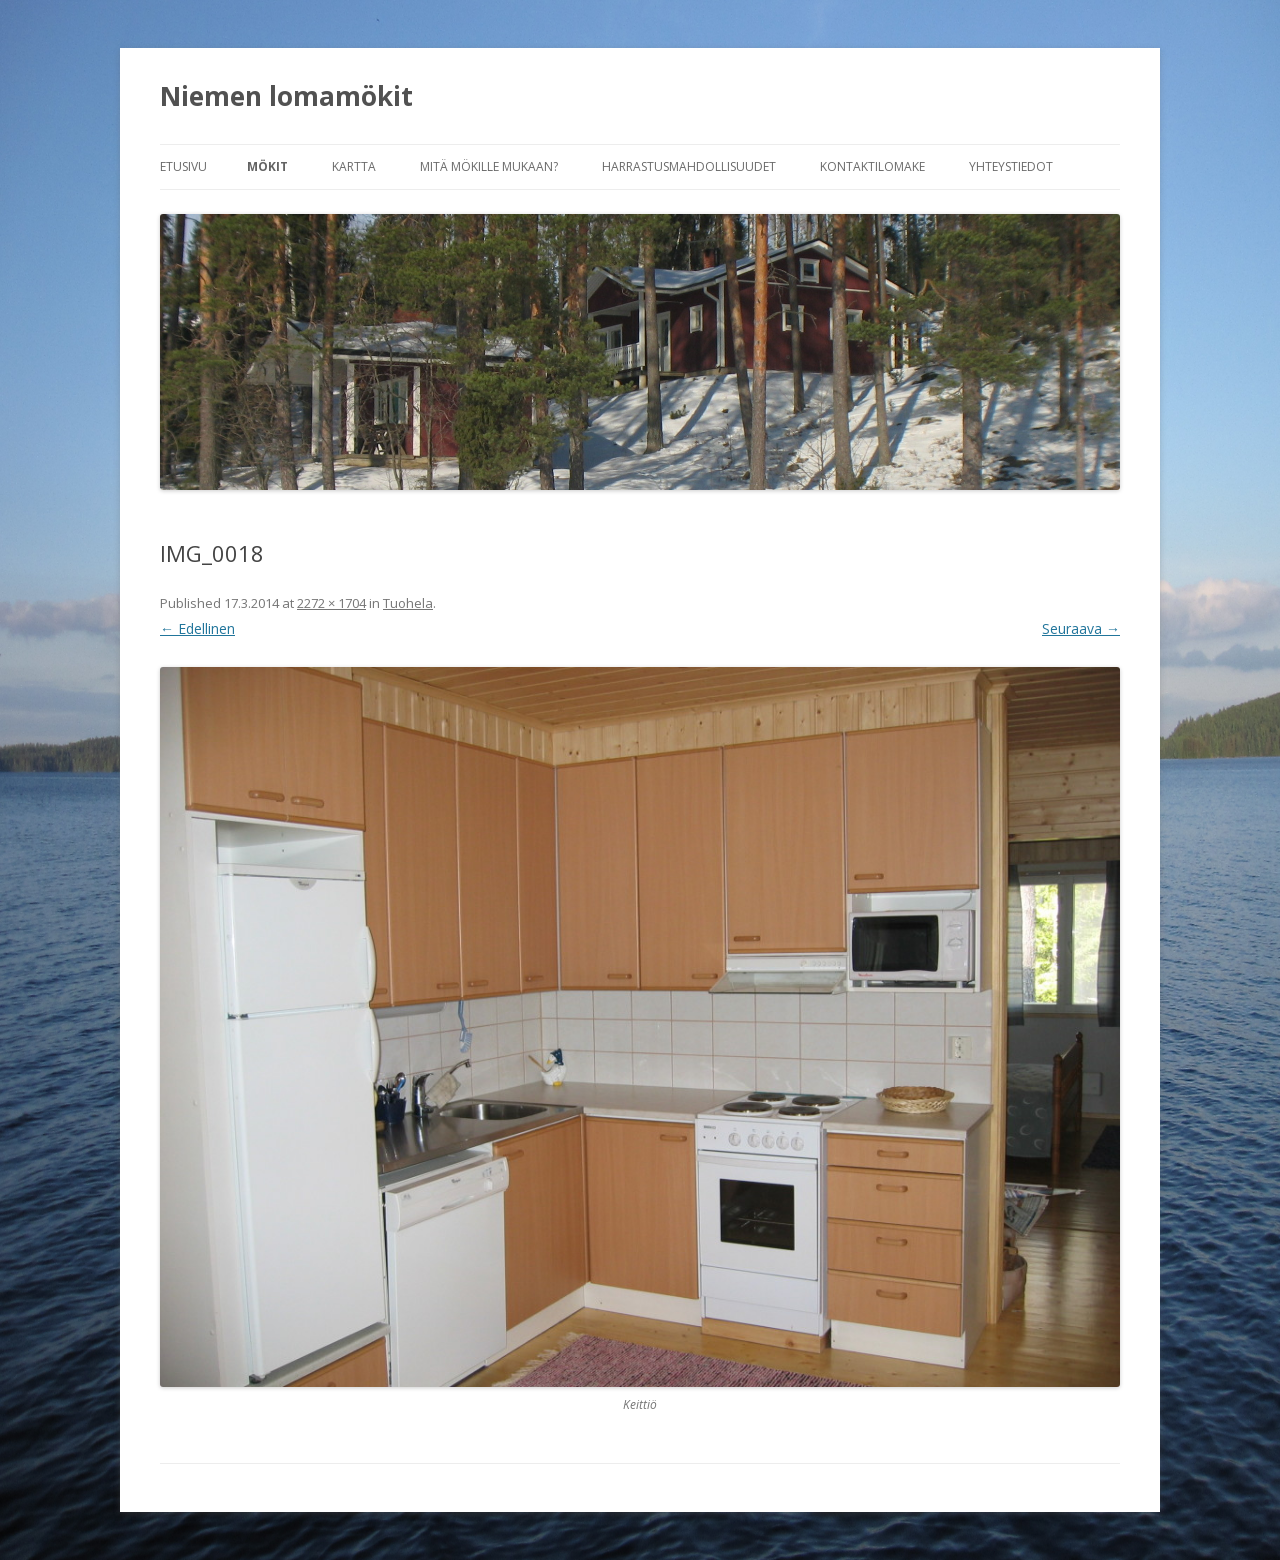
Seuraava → (1081, 628)
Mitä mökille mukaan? (489, 166)
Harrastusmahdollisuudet (689, 166)
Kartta (354, 166)
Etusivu (183, 166)
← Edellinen (197, 628)
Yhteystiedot (1011, 166)
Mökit (267, 166)
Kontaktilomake (872, 166)
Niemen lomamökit (286, 96)
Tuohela (408, 603)
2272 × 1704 (331, 603)
